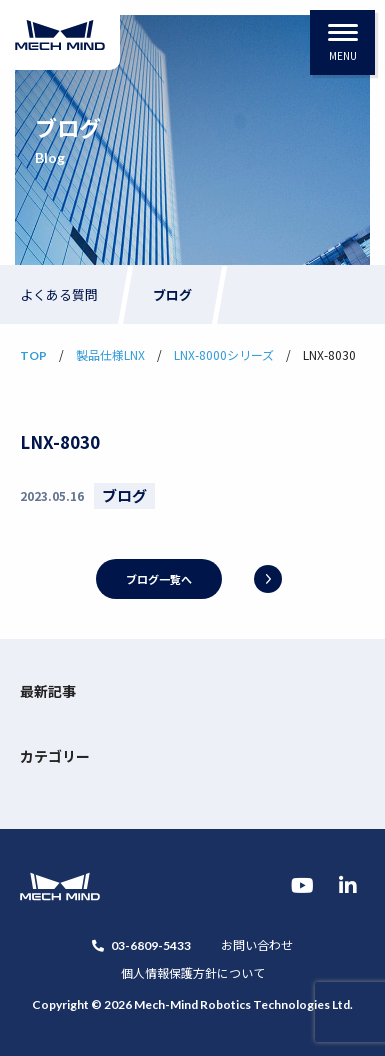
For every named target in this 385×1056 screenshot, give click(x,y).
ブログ (172, 294)
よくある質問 (59, 294)
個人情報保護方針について (193, 972)
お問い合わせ (257, 944)
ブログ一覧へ (159, 579)
